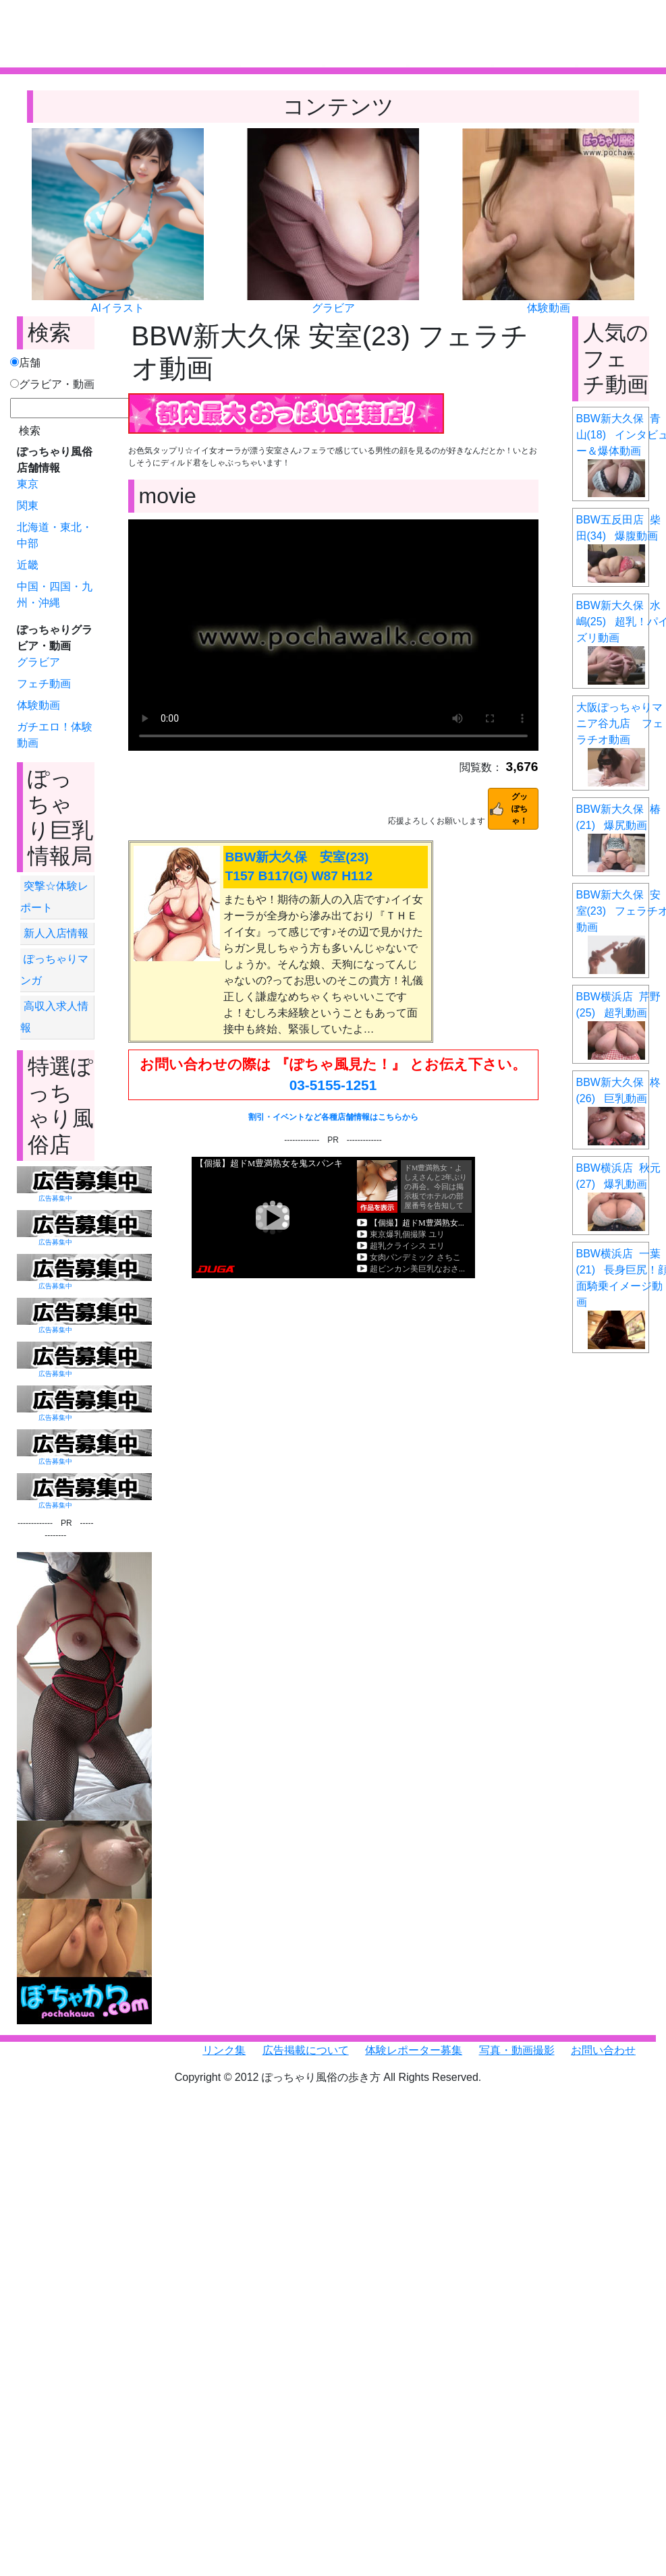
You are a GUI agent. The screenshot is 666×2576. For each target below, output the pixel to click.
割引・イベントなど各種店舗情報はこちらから (333, 1117)
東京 (27, 484)
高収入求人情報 (54, 1016)
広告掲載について (305, 2050)
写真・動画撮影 (517, 2050)
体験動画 (548, 308)
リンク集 (224, 2050)
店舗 (25, 362)
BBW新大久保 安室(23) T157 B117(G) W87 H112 (299, 867)
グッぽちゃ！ (519, 809)
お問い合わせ (603, 2050)
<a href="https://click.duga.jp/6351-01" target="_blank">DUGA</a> (333, 1217)
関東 (27, 505)
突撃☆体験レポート (54, 896)
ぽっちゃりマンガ (54, 969)
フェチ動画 (44, 683)
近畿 (27, 565)
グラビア (333, 308)
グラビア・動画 (52, 384)
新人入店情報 (56, 933)
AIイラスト (117, 308)
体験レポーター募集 (413, 2050)
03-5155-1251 (333, 1085)
